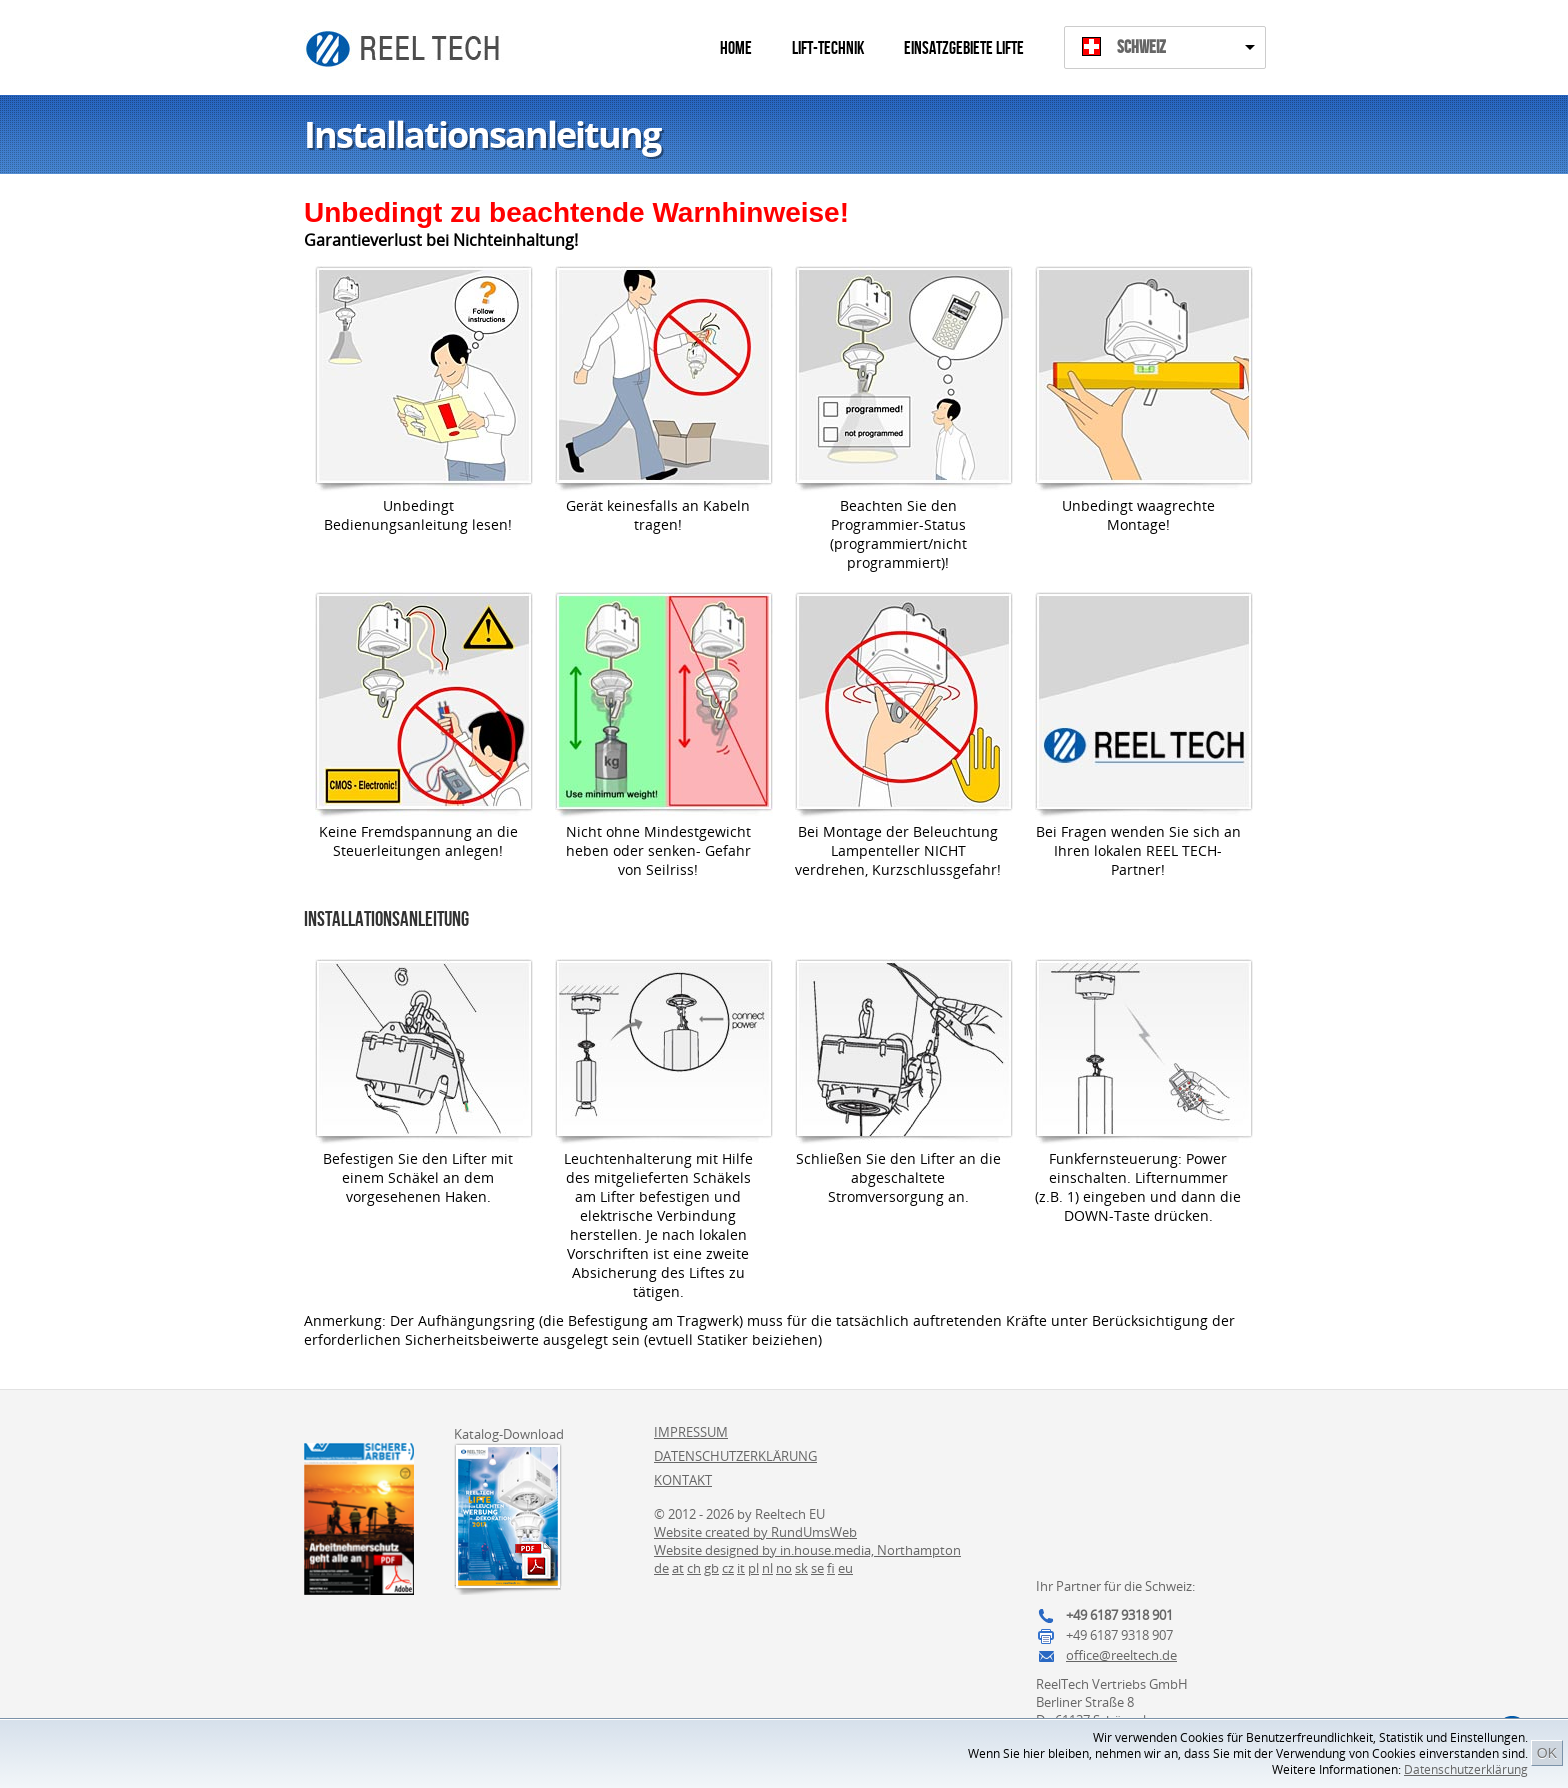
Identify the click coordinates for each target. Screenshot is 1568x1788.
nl (767, 1568)
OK (1547, 1753)
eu (845, 1568)
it (741, 1568)
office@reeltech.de (1121, 1655)
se (817, 1568)
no (784, 1568)
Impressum (691, 1432)
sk (801, 1568)
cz (728, 1568)
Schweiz (1141, 47)
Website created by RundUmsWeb (755, 1532)
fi (831, 1568)
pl (753, 1568)
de (661, 1568)
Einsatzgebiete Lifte (964, 48)
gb (711, 1568)
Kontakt (683, 1480)
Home (736, 48)
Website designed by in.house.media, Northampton (807, 1550)
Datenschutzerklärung (1466, 1769)
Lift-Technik (828, 48)
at (678, 1568)
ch (694, 1568)
